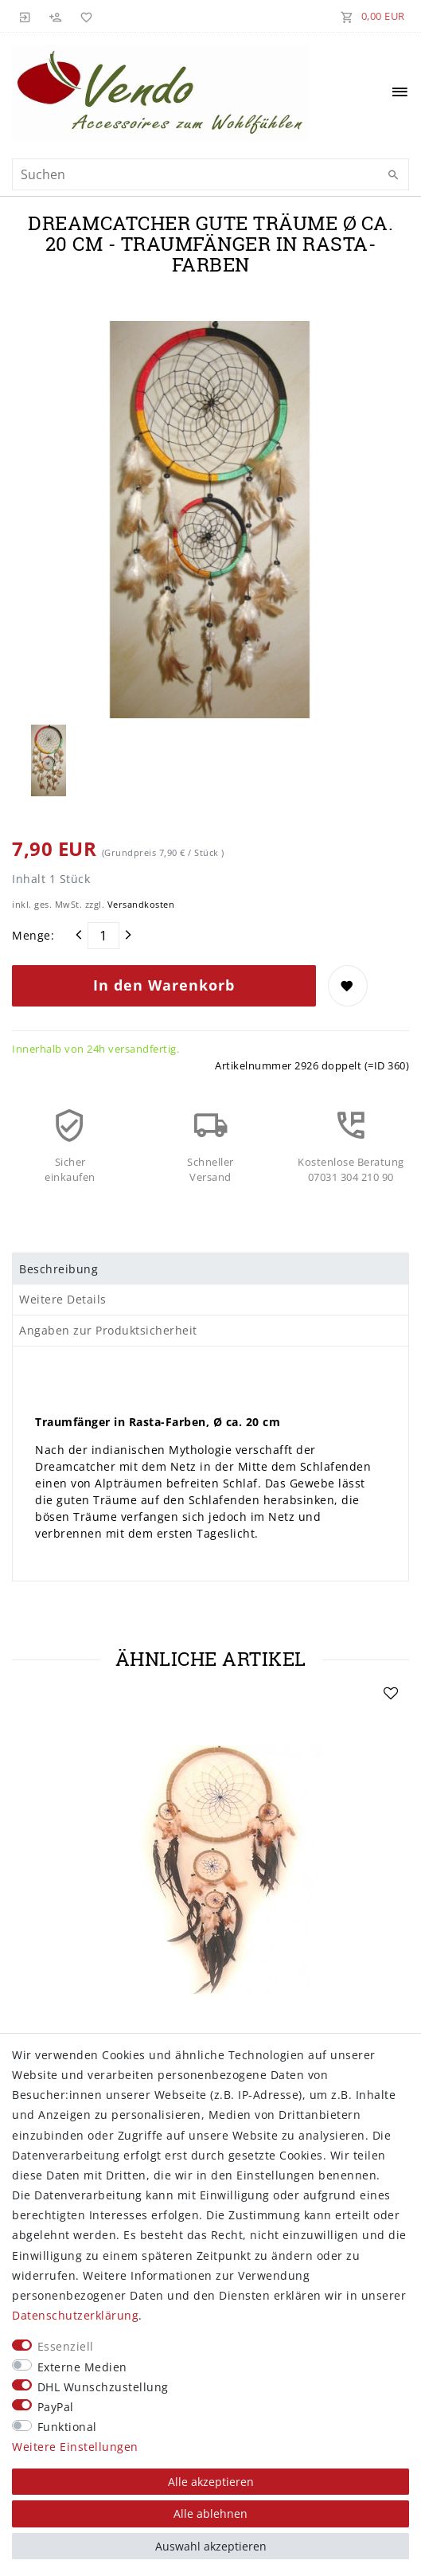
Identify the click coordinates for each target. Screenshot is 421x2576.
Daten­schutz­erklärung (75, 2315)
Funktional (67, 2426)
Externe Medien (82, 2367)
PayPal (55, 2406)
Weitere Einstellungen (75, 2446)
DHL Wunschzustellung (103, 2386)
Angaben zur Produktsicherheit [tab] (108, 1330)
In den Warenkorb (164, 985)
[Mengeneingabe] (103, 935)
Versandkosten (141, 904)
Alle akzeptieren (211, 2481)
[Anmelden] (25, 16)
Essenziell (65, 2346)
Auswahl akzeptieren (211, 2546)
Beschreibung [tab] (58, 1268)
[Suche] (393, 175)
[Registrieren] (55, 16)
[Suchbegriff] (210, 174)
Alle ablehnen (210, 2513)
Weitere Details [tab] (63, 1299)
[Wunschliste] (83, 16)
